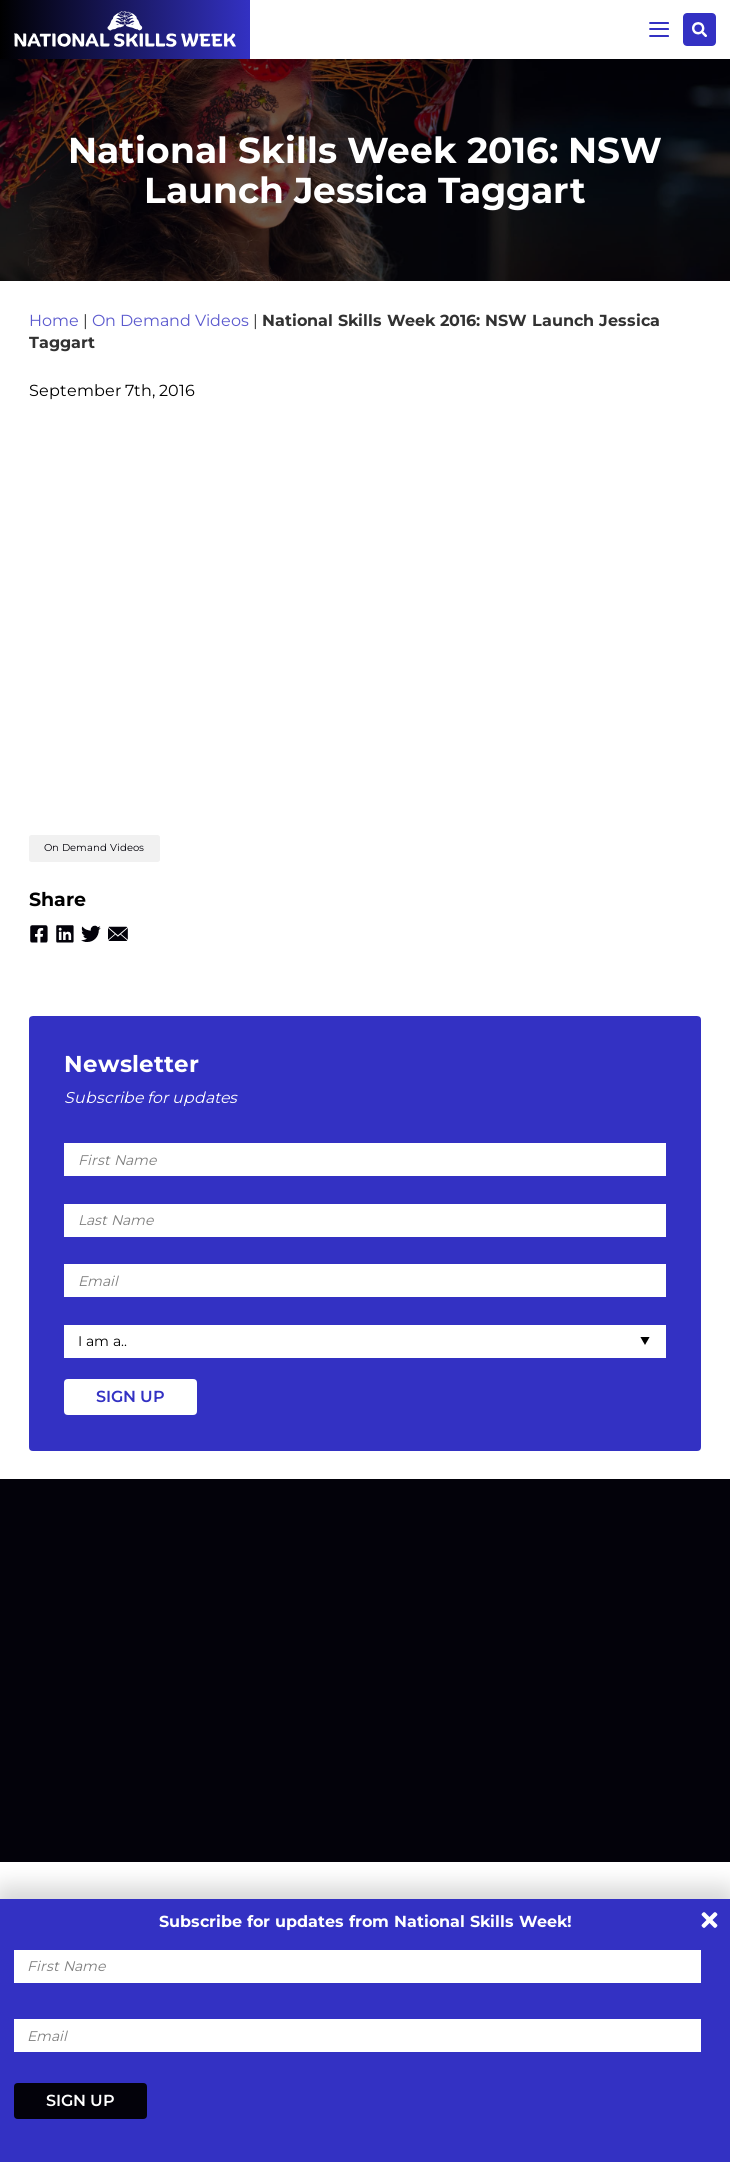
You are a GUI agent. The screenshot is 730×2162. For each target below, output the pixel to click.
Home (54, 326)
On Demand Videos (170, 326)
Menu (654, 28)
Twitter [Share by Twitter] (96, 944)
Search (698, 29)
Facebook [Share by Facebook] (39, 944)
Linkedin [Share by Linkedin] (67, 944)
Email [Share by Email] (124, 944)
